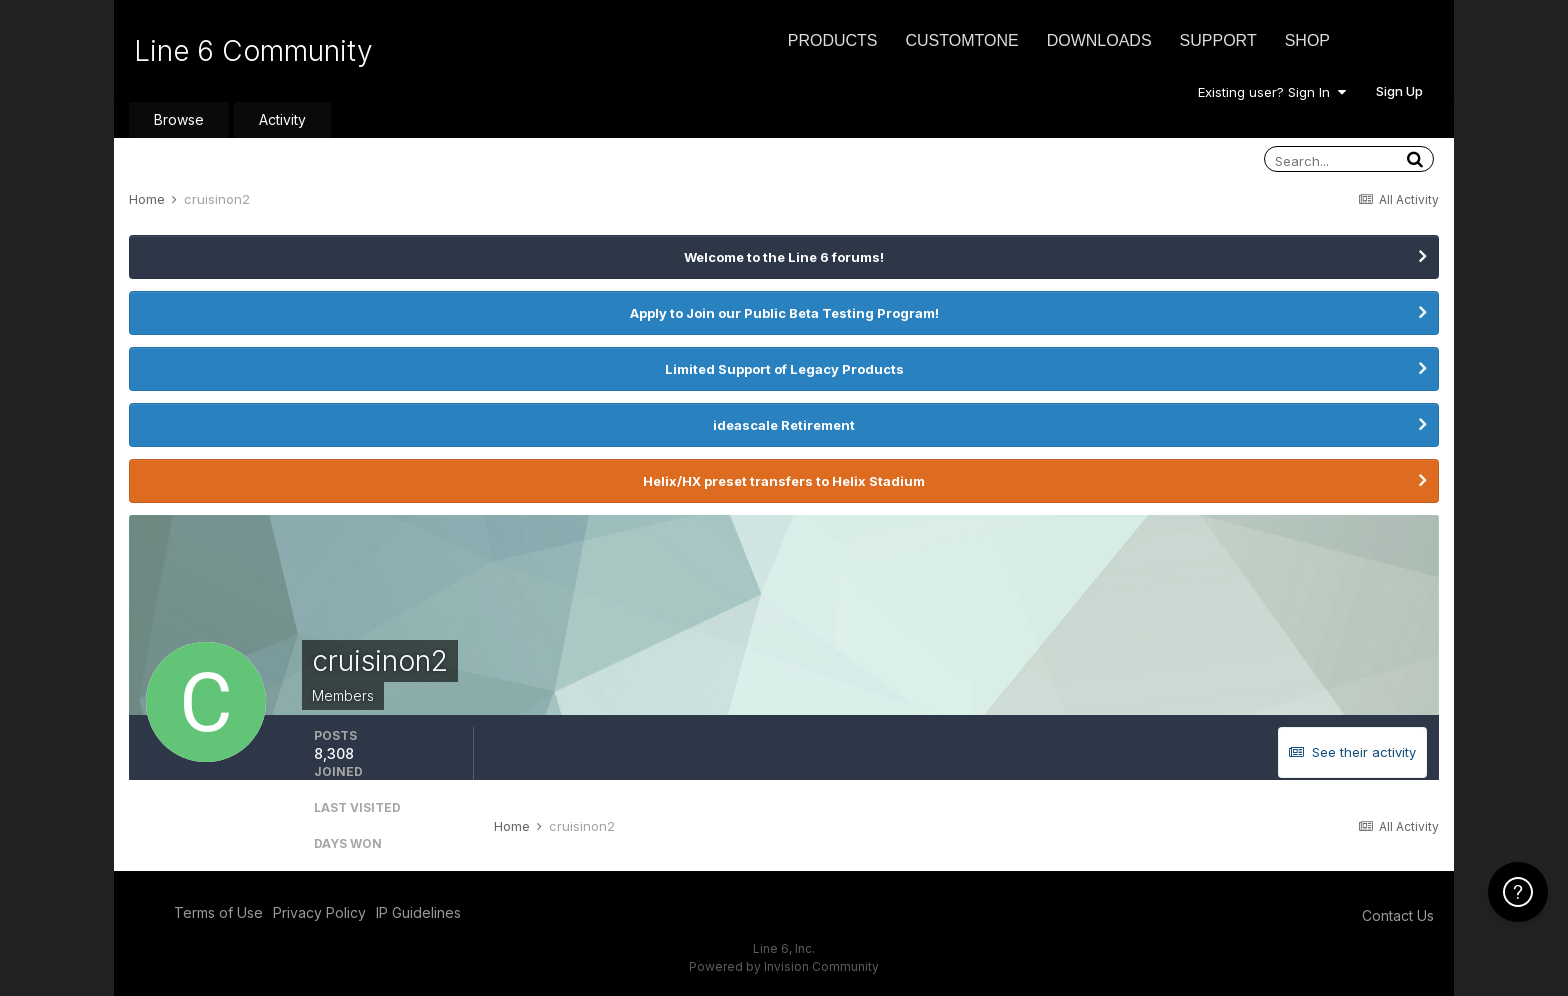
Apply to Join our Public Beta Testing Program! (784, 313)
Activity (282, 119)
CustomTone (961, 40)
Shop (1307, 40)
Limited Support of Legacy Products (784, 369)
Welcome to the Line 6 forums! (784, 257)
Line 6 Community (253, 51)
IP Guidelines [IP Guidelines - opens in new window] (418, 912)
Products (833, 40)
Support (1218, 40)
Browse (179, 119)
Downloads (1099, 40)
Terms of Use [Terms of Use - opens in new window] (218, 912)
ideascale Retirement (784, 425)
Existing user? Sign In (1272, 92)
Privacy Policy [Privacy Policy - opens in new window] (319, 912)
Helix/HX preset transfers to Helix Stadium (784, 481)
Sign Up (1399, 91)
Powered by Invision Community (784, 966)
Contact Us (1398, 915)
